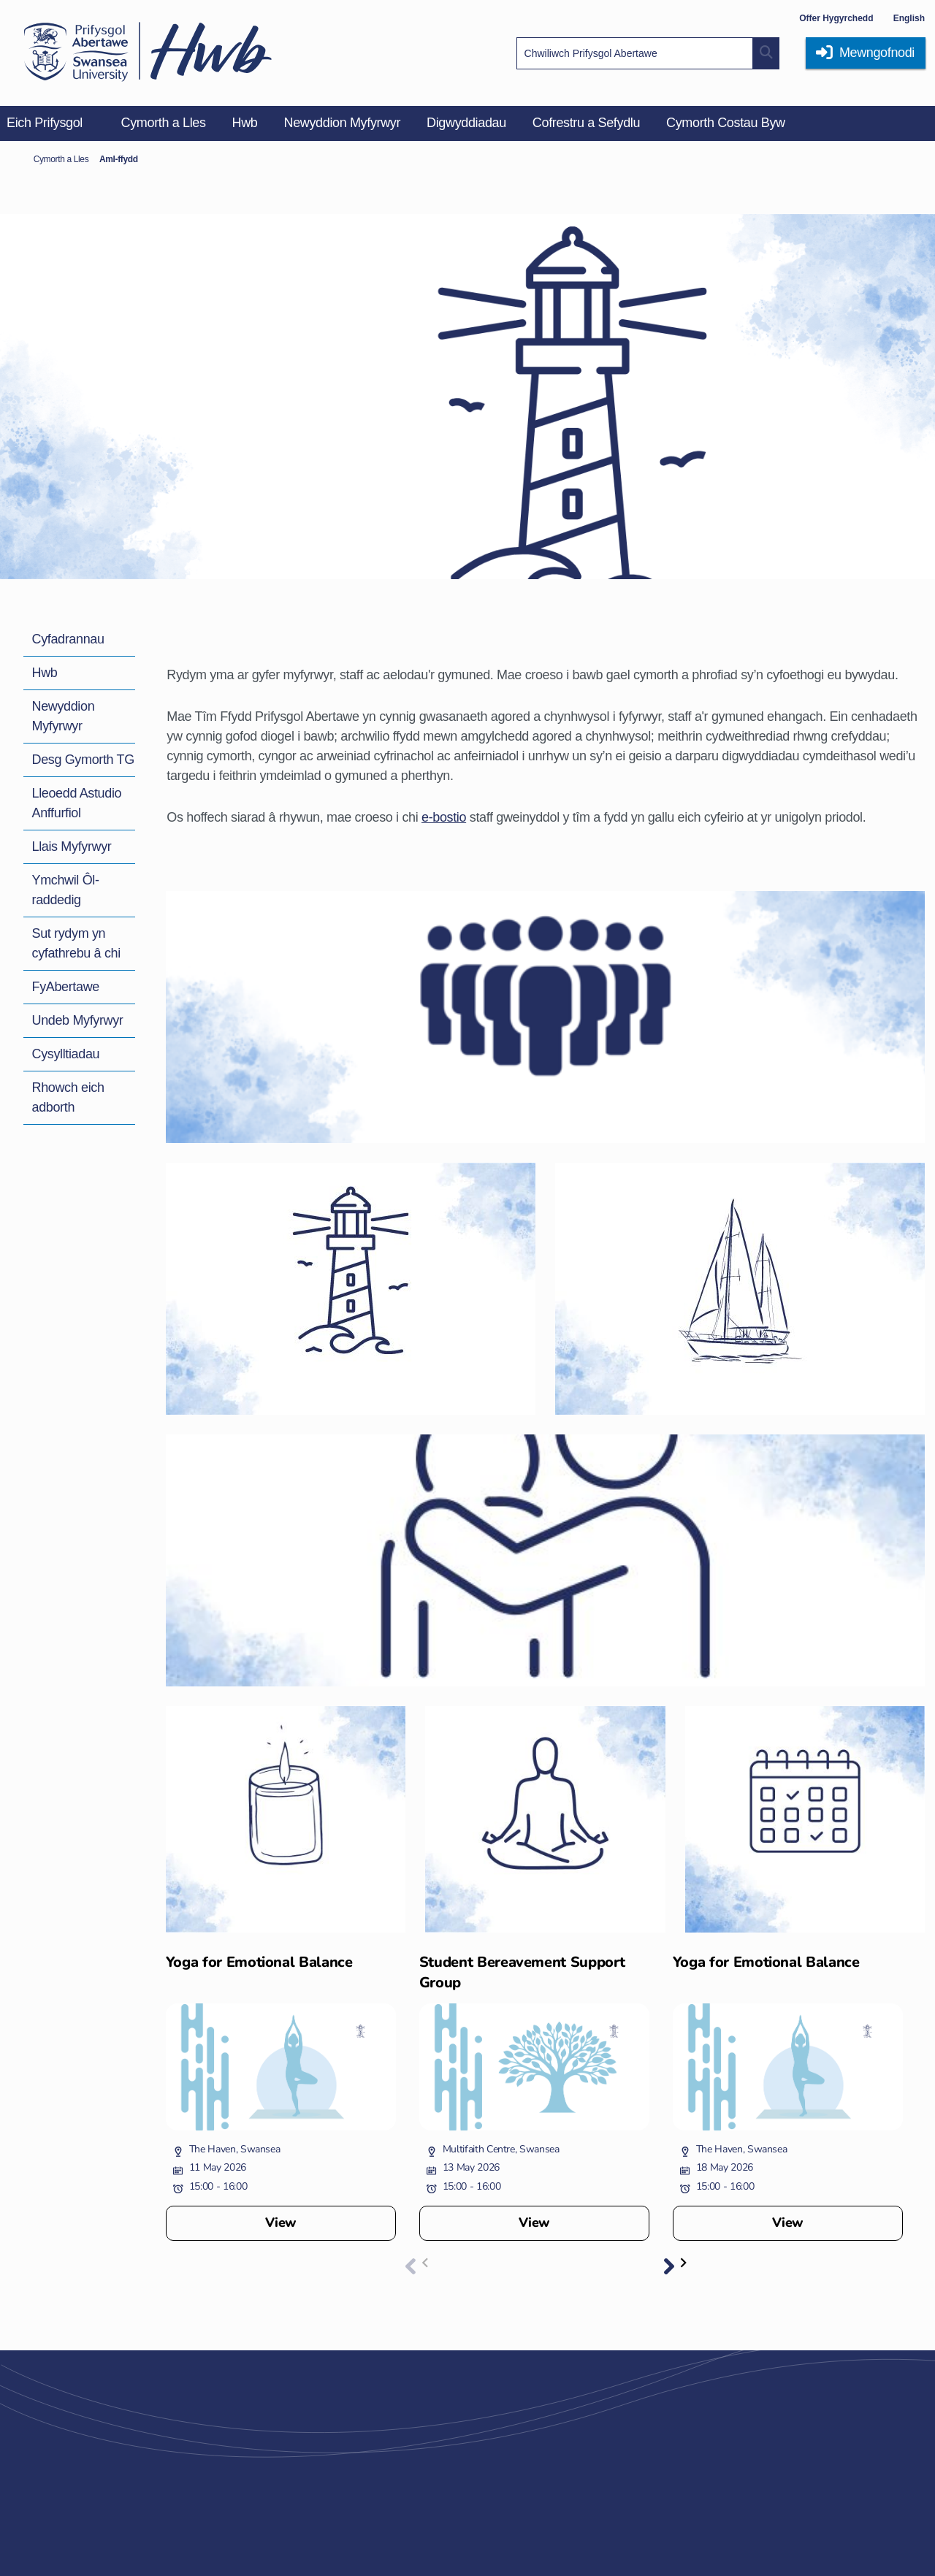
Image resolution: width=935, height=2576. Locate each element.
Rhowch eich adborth (68, 1097)
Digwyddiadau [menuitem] (466, 122)
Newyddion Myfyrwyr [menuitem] (342, 122)
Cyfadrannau (68, 639)
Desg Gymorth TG (83, 759)
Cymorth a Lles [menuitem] (163, 122)
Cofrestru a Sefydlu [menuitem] (586, 122)
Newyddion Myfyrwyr (63, 716)
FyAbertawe (65, 986)
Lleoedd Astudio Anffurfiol (77, 803)
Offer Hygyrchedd (836, 18)
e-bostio (443, 817)
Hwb (45, 672)
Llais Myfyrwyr (72, 846)
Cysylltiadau (66, 1054)
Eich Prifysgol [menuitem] (45, 122)
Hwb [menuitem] (245, 122)
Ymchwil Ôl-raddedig (65, 890)
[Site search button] (766, 53)
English (909, 18)
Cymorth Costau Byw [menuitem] (725, 122)
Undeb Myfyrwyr (77, 1020)
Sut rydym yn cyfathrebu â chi (76, 943)
